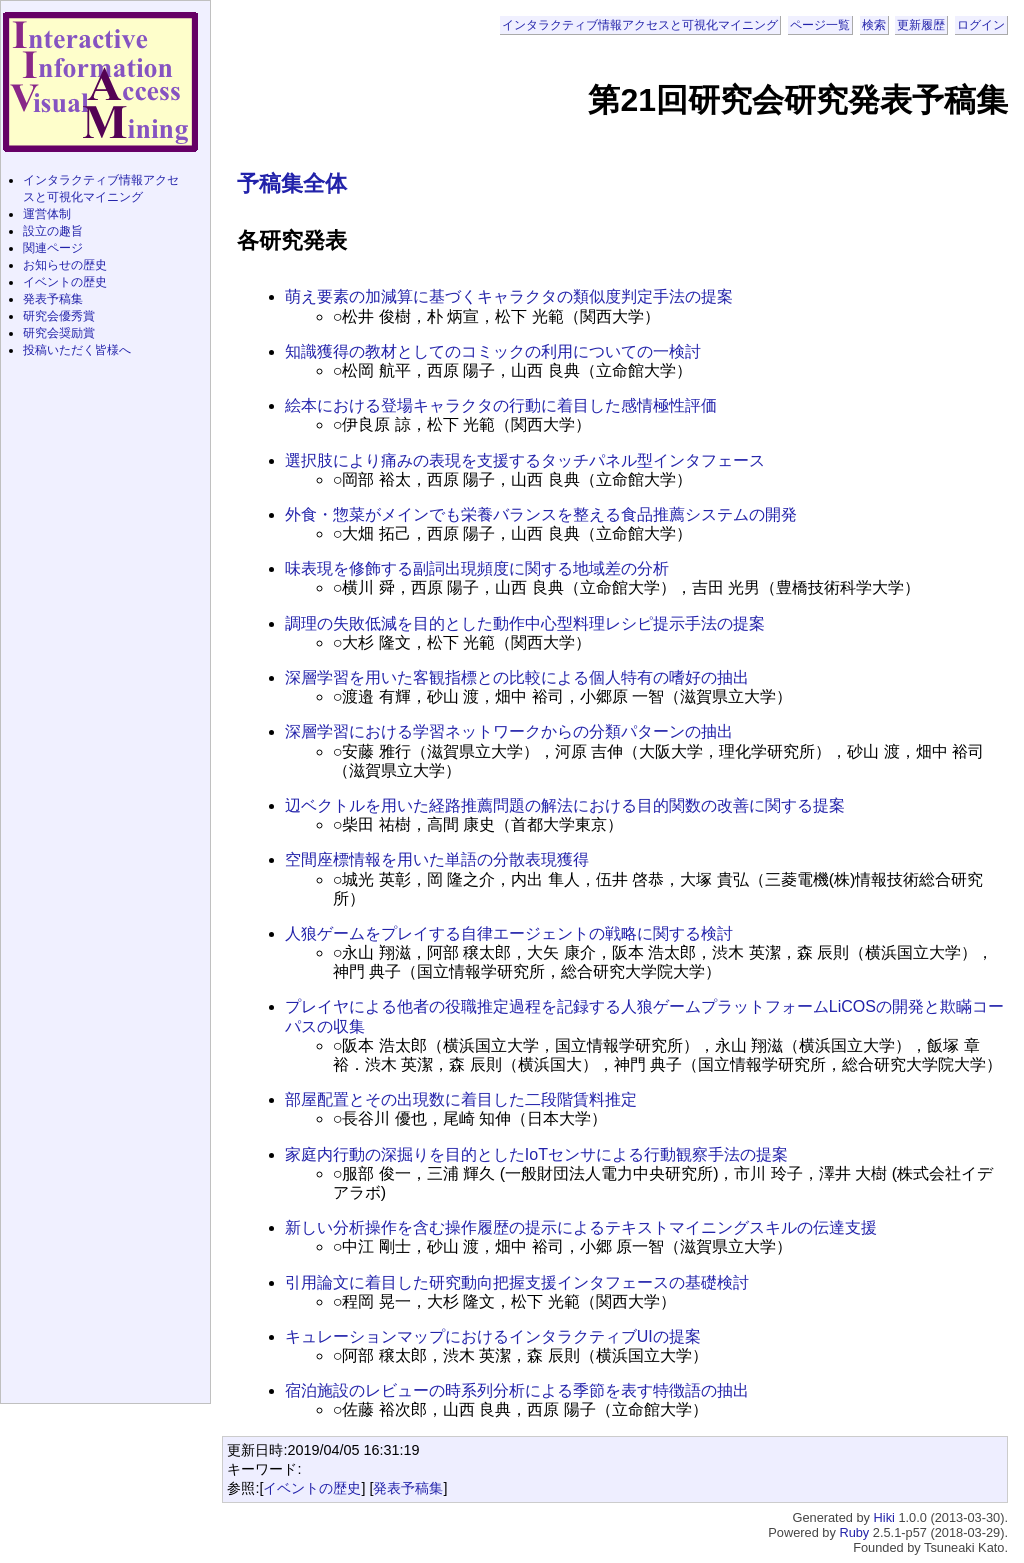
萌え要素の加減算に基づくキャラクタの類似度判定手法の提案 (509, 296)
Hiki (884, 1517)
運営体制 (47, 214)
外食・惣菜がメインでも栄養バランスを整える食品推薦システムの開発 (541, 514)
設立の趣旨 (53, 231)
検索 (874, 25)
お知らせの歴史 (65, 265)
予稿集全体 (292, 183)
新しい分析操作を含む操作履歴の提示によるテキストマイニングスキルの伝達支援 (581, 1227)
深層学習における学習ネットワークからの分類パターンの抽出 (509, 731)
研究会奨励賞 (59, 333)
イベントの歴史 (312, 1488)
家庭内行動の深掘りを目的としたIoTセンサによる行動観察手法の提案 (536, 1154)
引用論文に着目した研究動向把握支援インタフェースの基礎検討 (517, 1282)
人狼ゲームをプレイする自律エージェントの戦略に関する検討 (509, 933)
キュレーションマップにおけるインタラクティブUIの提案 (493, 1336)
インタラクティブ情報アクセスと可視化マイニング (640, 25)
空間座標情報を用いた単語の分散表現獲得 (437, 859)
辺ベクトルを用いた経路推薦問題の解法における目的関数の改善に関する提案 (565, 805)
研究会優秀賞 (59, 316)
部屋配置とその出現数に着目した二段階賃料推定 (461, 1099)
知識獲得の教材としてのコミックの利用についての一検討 (493, 351)
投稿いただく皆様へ (77, 350)
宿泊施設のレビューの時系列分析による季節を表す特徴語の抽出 (517, 1390)
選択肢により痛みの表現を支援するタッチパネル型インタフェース (525, 460)
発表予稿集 (408, 1488)
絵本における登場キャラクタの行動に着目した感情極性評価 (501, 405)
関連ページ (53, 248)
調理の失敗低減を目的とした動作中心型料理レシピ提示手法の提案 (525, 623)
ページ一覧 (820, 25)
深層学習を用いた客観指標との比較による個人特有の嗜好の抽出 (517, 677)
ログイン (981, 25)
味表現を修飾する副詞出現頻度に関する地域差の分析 (477, 568)
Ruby (854, 1532)
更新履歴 (921, 25)
